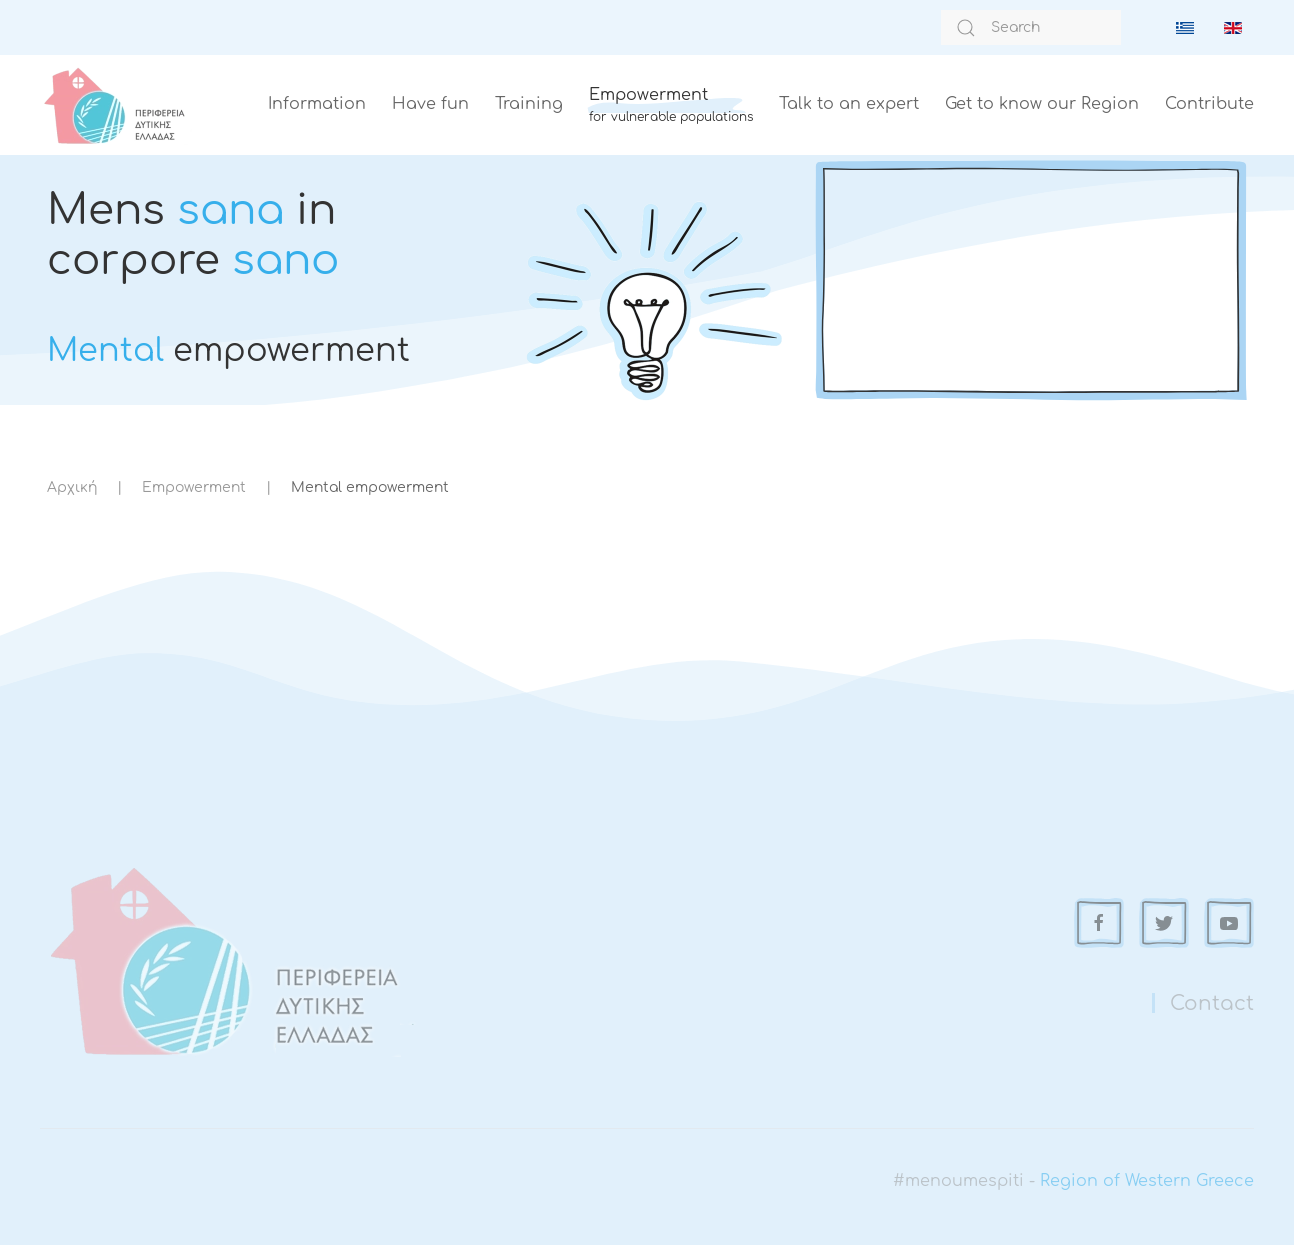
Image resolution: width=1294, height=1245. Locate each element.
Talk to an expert (849, 104)
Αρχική (72, 487)
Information (317, 104)
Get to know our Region (1042, 104)
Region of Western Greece (1147, 1181)
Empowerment (194, 487)
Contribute (1209, 104)
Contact (1212, 1003)
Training (529, 104)
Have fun (430, 104)
